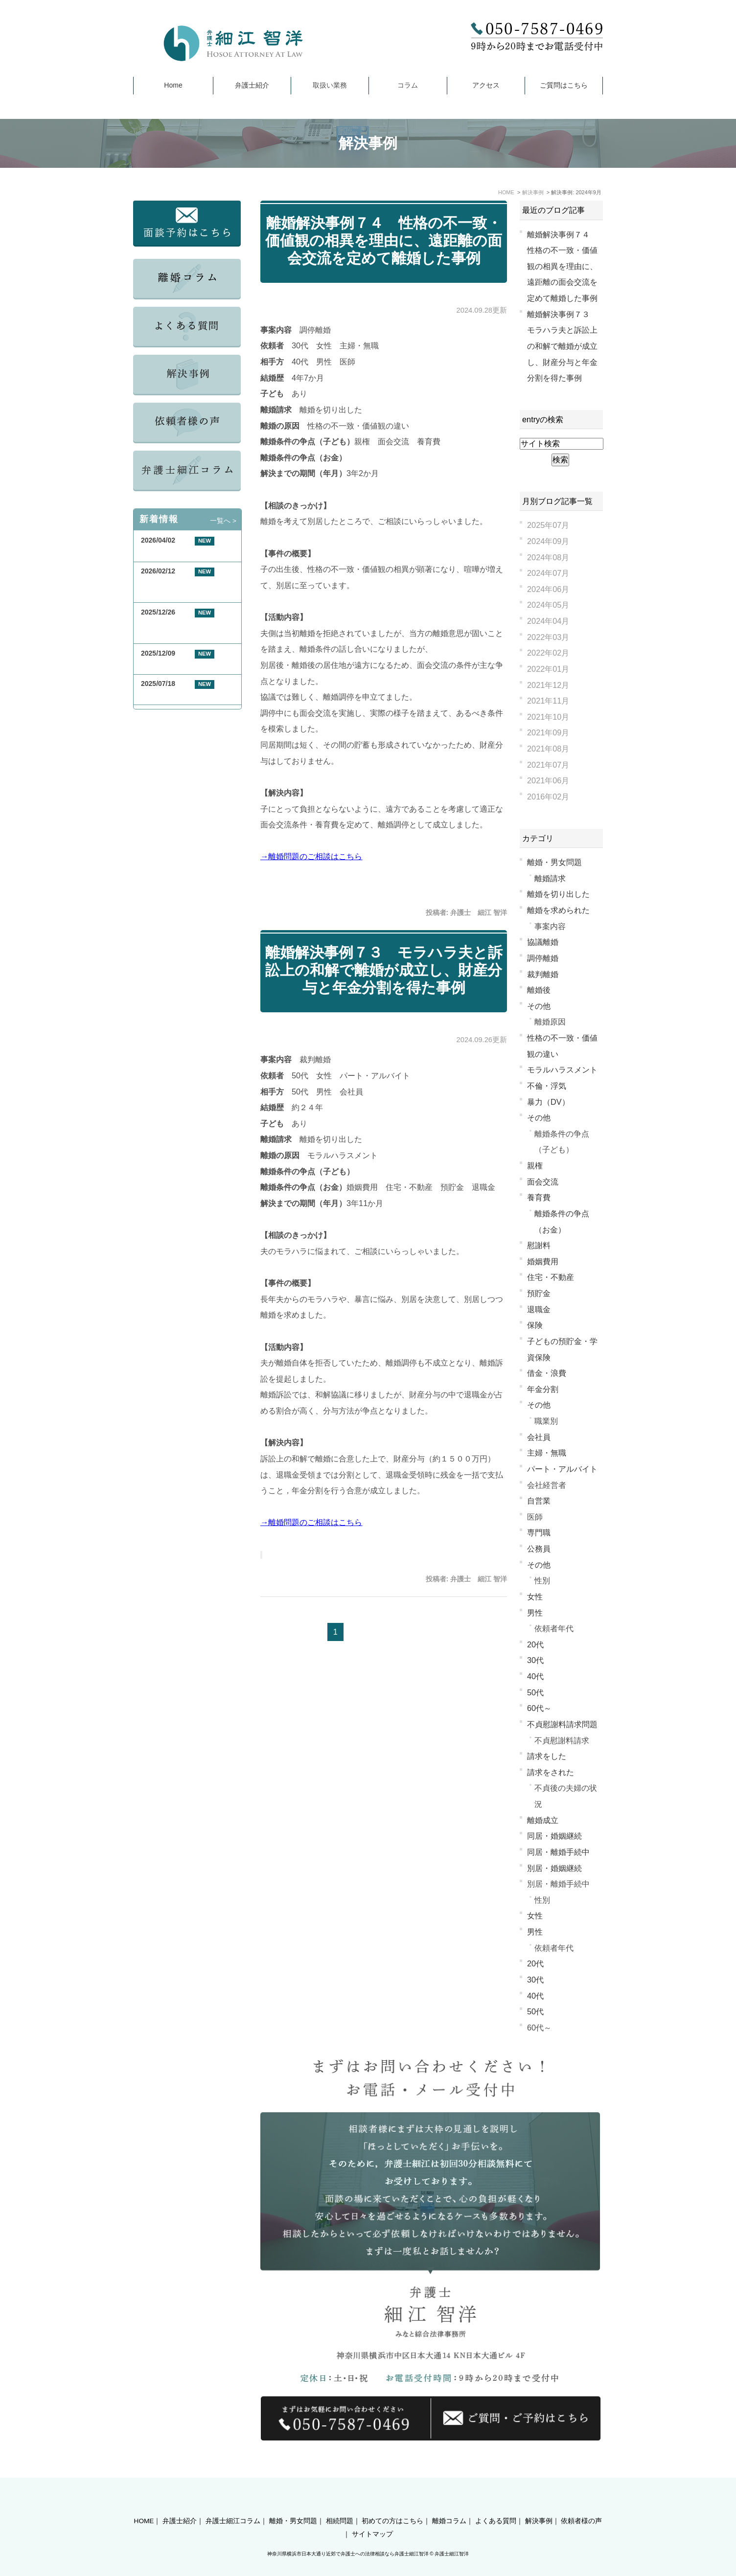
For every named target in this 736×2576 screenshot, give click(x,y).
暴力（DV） (548, 1101)
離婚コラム (449, 2504)
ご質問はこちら (564, 85)
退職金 (539, 1309)
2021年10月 (548, 716)
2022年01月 (548, 668)
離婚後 (539, 989)
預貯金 (539, 1293)
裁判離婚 (542, 974)
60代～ (539, 1708)
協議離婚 (542, 941)
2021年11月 (548, 700)
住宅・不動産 (550, 1277)
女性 (535, 1596)
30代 (535, 1660)
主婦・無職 (546, 1452)
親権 (535, 1165)
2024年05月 (548, 604)
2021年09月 (548, 732)
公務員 (539, 1548)
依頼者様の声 (581, 2504)
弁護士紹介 (252, 85)
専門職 (539, 1532)
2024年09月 (548, 541)
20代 (535, 1644)
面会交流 (542, 1181)
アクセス (486, 85)
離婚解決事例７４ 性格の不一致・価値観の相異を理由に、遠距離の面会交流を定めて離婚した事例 (383, 240)
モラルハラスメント (562, 1069)
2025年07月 (548, 525)
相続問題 (339, 2504)
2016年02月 (548, 796)
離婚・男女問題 (554, 862)
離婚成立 (542, 1820)
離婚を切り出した (558, 893)
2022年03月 (548, 637)
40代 (535, 1676)
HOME (144, 2504)
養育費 (539, 1197)
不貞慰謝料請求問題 (562, 1724)
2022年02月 (548, 652)
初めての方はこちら (392, 2504)
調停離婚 (542, 958)
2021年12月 (548, 685)
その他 (539, 1006)
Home (173, 85)
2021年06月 (548, 780)
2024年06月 (548, 589)
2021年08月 (548, 748)
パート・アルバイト (562, 1468)
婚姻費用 (542, 1261)
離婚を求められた (558, 910)
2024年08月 (548, 557)
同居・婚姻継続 (554, 1835)
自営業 (539, 1500)
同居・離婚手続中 (558, 1851)
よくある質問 (495, 2504)
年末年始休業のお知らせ (178, 664)
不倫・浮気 (546, 1085)
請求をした (546, 1756)
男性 (535, 1612)
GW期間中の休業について (181, 552)
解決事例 (538, 2504)
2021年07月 (548, 764)
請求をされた (550, 1772)
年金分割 (542, 1389)
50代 (535, 1692)
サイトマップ (372, 2517)
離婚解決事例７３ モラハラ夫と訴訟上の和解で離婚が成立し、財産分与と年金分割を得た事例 (384, 970)
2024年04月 (548, 620)
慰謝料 (539, 1245)
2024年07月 (548, 573)
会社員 (539, 1437)
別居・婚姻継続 (554, 1868)
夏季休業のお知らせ (172, 695)
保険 (535, 1325)
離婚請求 (550, 878)
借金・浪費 (546, 1372)
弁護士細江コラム (233, 2504)
